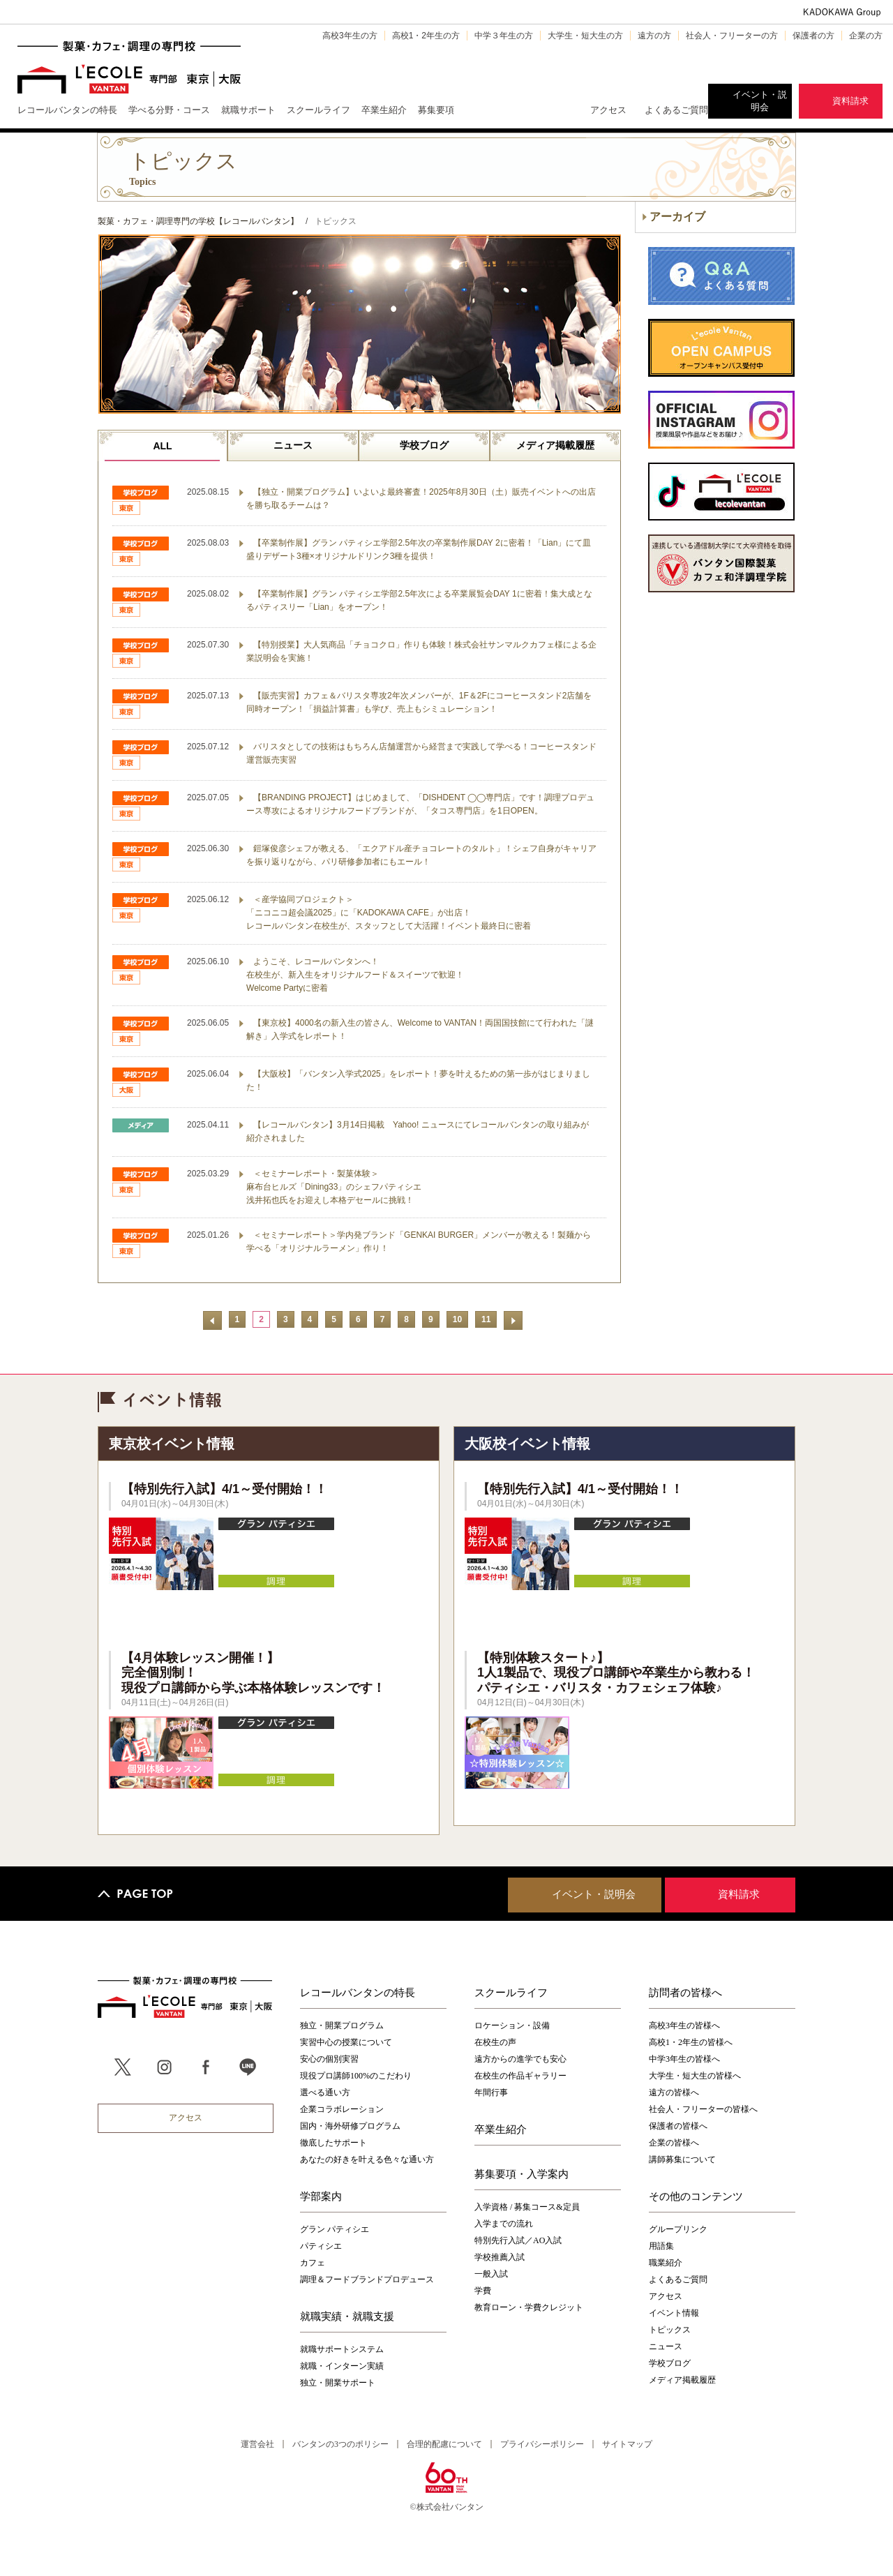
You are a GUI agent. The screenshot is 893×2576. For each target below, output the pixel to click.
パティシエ (321, 2246)
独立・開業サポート (337, 2383)
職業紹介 (665, 2263)
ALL (162, 445)
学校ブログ (424, 445)
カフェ (312, 2263)
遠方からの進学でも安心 (520, 2059)
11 (485, 1319)
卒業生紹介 (500, 2129)
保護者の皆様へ (678, 2126)
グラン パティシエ (334, 2229)
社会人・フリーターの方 (732, 35)
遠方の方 (654, 35)
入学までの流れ (503, 2224)
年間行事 (491, 2092)
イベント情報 (674, 2313)
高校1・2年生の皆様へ (691, 2042)
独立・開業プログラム (342, 2025)
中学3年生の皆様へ (684, 2059)
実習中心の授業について (346, 2042)
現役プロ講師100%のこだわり (356, 2076)
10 (457, 1319)
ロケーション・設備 (512, 2025)
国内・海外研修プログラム (350, 2126)
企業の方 (866, 35)
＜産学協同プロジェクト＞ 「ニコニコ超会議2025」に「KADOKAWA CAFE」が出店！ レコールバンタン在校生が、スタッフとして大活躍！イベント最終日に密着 (388, 912)
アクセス (608, 110)
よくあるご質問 (676, 110)
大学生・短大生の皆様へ (695, 2076)
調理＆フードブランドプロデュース (367, 2279)
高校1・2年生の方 (426, 35)
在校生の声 (495, 2042)
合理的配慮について (444, 2444)
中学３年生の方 (503, 35)
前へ (212, 1320)
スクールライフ (511, 1992)
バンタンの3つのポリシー (340, 2444)
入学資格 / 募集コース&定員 (527, 2207)
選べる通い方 (325, 2092)
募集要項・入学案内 (521, 2173)
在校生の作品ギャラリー (520, 2076)
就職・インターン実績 (342, 2366)
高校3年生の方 (349, 35)
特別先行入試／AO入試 (518, 2240)
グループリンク (678, 2229)
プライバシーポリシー (542, 2444)
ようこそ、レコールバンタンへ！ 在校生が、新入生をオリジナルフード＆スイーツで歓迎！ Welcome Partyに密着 (355, 975)
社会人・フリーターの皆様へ (703, 2109)
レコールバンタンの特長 (357, 1992)
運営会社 (257, 2444)
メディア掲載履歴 (555, 445)
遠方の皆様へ (674, 2092)
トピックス (670, 2330)
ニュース (293, 445)
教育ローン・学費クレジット (528, 2307)
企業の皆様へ (674, 2143)
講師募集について (682, 2159)
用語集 (661, 2246)
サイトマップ (627, 2444)
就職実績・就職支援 (347, 2316)
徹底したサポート (333, 2143)
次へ (513, 1320)
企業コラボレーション (342, 2109)
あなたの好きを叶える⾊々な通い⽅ (367, 2159)
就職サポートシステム (342, 2349)
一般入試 (491, 2274)
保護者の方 (813, 35)
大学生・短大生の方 (585, 35)
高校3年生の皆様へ (684, 2025)
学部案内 (321, 2196)
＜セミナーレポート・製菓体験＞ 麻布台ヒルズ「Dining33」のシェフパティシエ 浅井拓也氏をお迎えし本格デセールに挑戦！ (333, 1187)
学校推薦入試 (499, 2257)
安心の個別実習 (329, 2059)
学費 (482, 2291)
